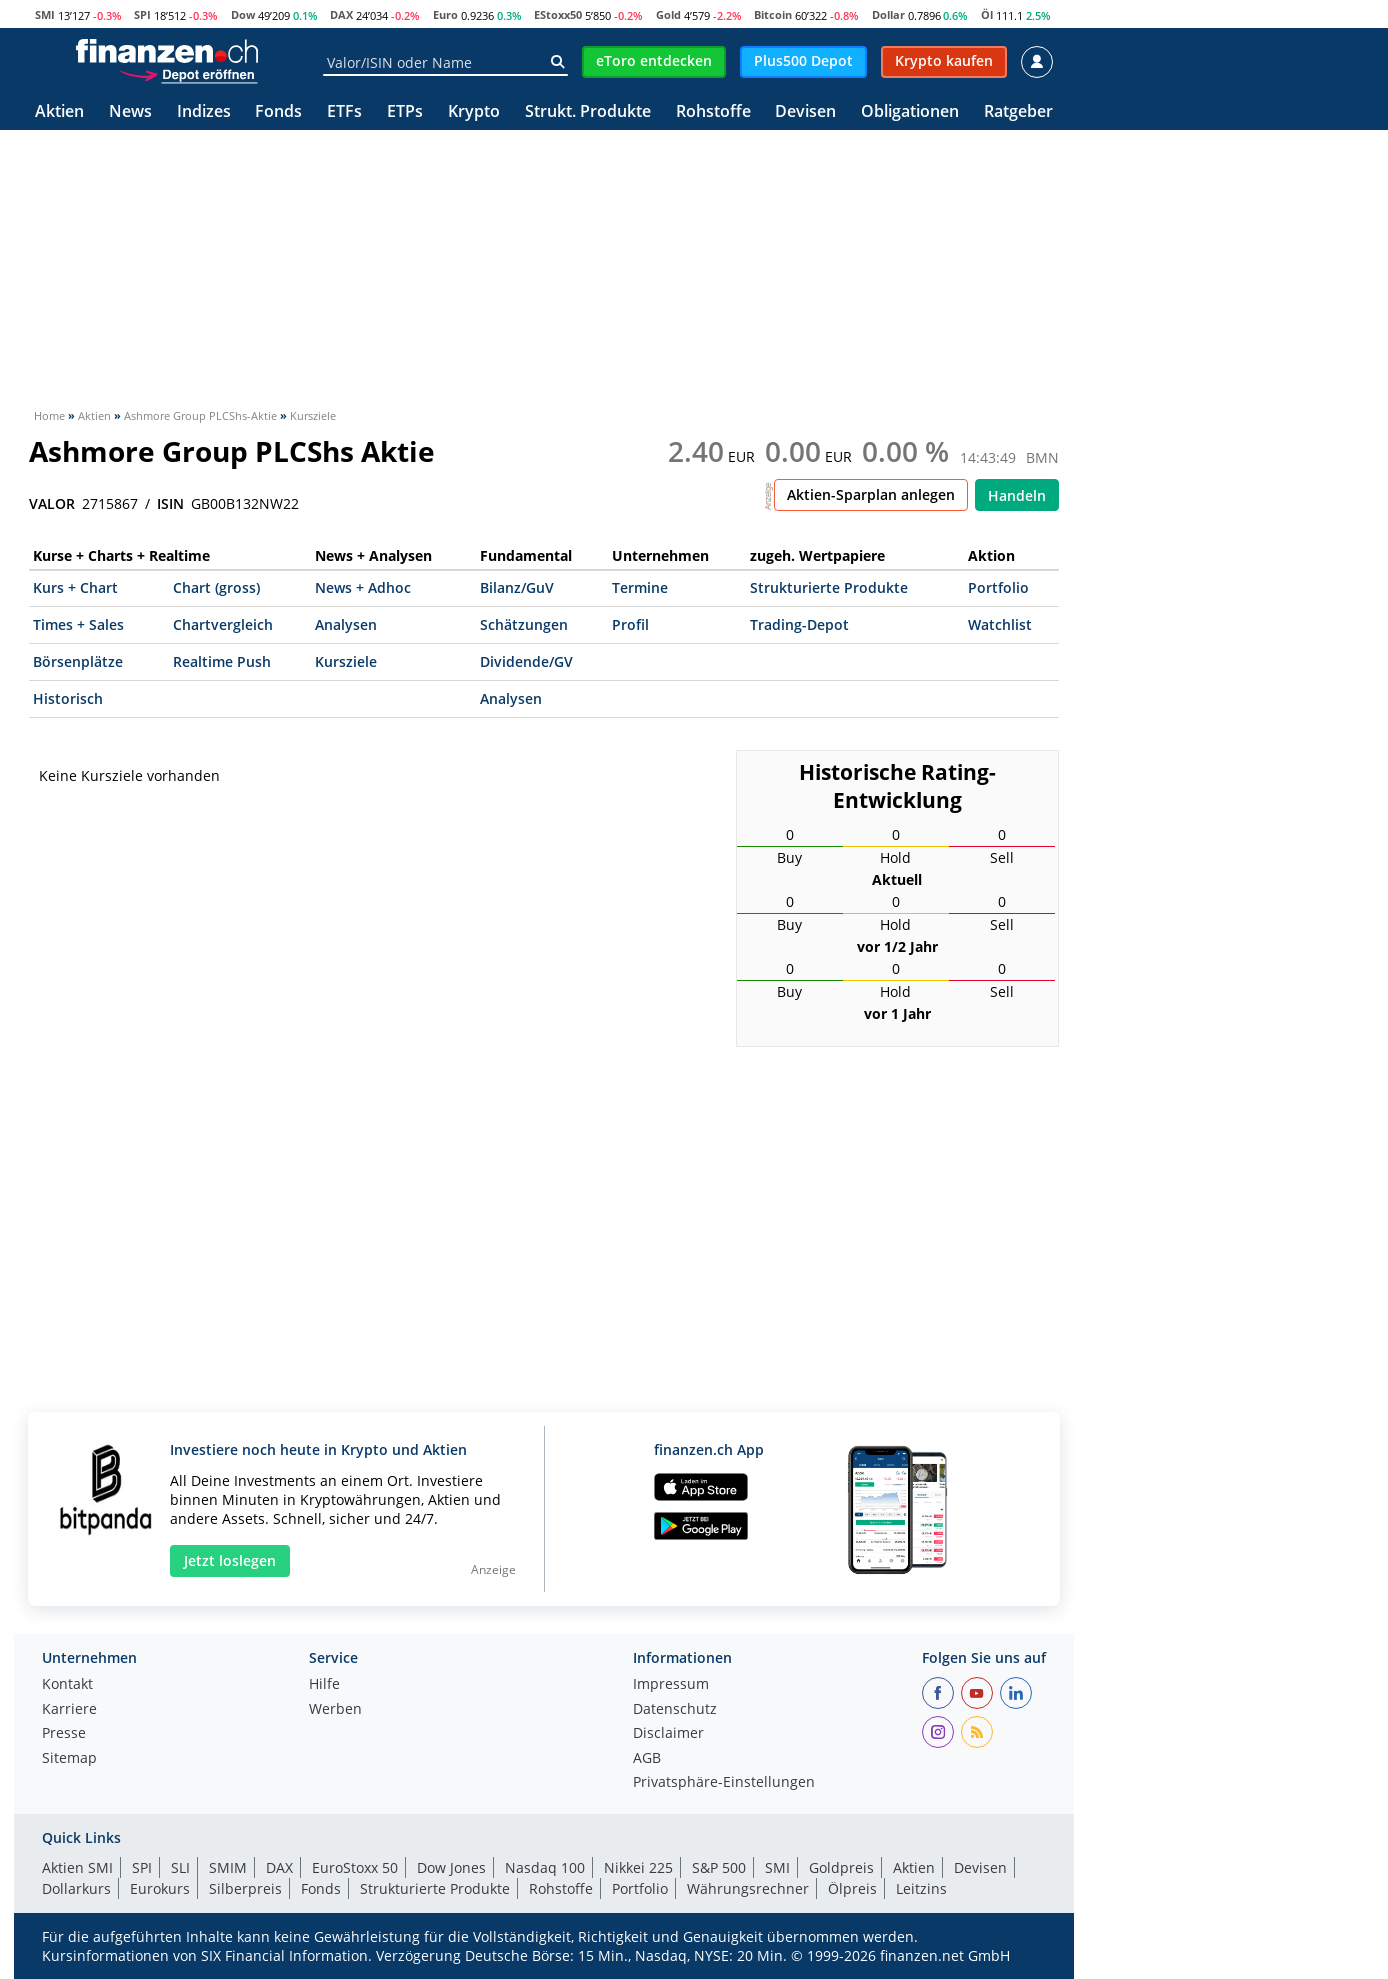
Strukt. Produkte (588, 112)
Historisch (68, 698)
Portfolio (998, 587)
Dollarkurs (76, 1888)
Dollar (888, 14)
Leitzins (921, 1888)
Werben (335, 1710)
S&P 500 (719, 1867)
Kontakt (67, 1685)
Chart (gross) (216, 587)
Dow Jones (451, 1867)
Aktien (59, 112)
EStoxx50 (558, 14)
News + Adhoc (363, 587)
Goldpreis (841, 1867)
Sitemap (69, 1759)
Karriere (69, 1710)
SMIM (228, 1867)
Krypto (474, 112)
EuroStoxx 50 (355, 1867)
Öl (987, 14)
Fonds (278, 112)
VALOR (52, 504)
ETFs (344, 112)
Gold (668, 14)
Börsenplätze (78, 661)
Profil (630, 624)
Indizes (204, 112)
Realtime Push (222, 661)
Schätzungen (524, 624)
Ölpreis (852, 1888)
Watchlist (1000, 624)
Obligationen (910, 112)
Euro (445, 14)
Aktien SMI (77, 1867)
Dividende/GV (526, 661)
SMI (45, 14)
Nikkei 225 (638, 1867)
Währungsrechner (748, 1888)
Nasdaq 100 (545, 1867)
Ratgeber (1018, 112)
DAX (341, 14)
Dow (243, 14)
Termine (640, 587)
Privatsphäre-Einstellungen (724, 1783)
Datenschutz (675, 1710)
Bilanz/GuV (517, 587)
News (130, 112)
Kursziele (346, 661)
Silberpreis (245, 1888)
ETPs (405, 112)
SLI (180, 1867)
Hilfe (324, 1685)
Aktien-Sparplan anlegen (871, 494)
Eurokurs (160, 1888)
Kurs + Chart (75, 587)
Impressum (671, 1685)
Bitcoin (773, 14)
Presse (64, 1734)
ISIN (170, 504)
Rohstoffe (713, 112)
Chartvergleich (223, 624)
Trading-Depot (799, 624)
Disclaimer (668, 1734)
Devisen (805, 112)
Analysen (346, 624)
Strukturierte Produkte (829, 587)
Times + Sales (78, 624)
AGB (647, 1759)
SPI (142, 14)
